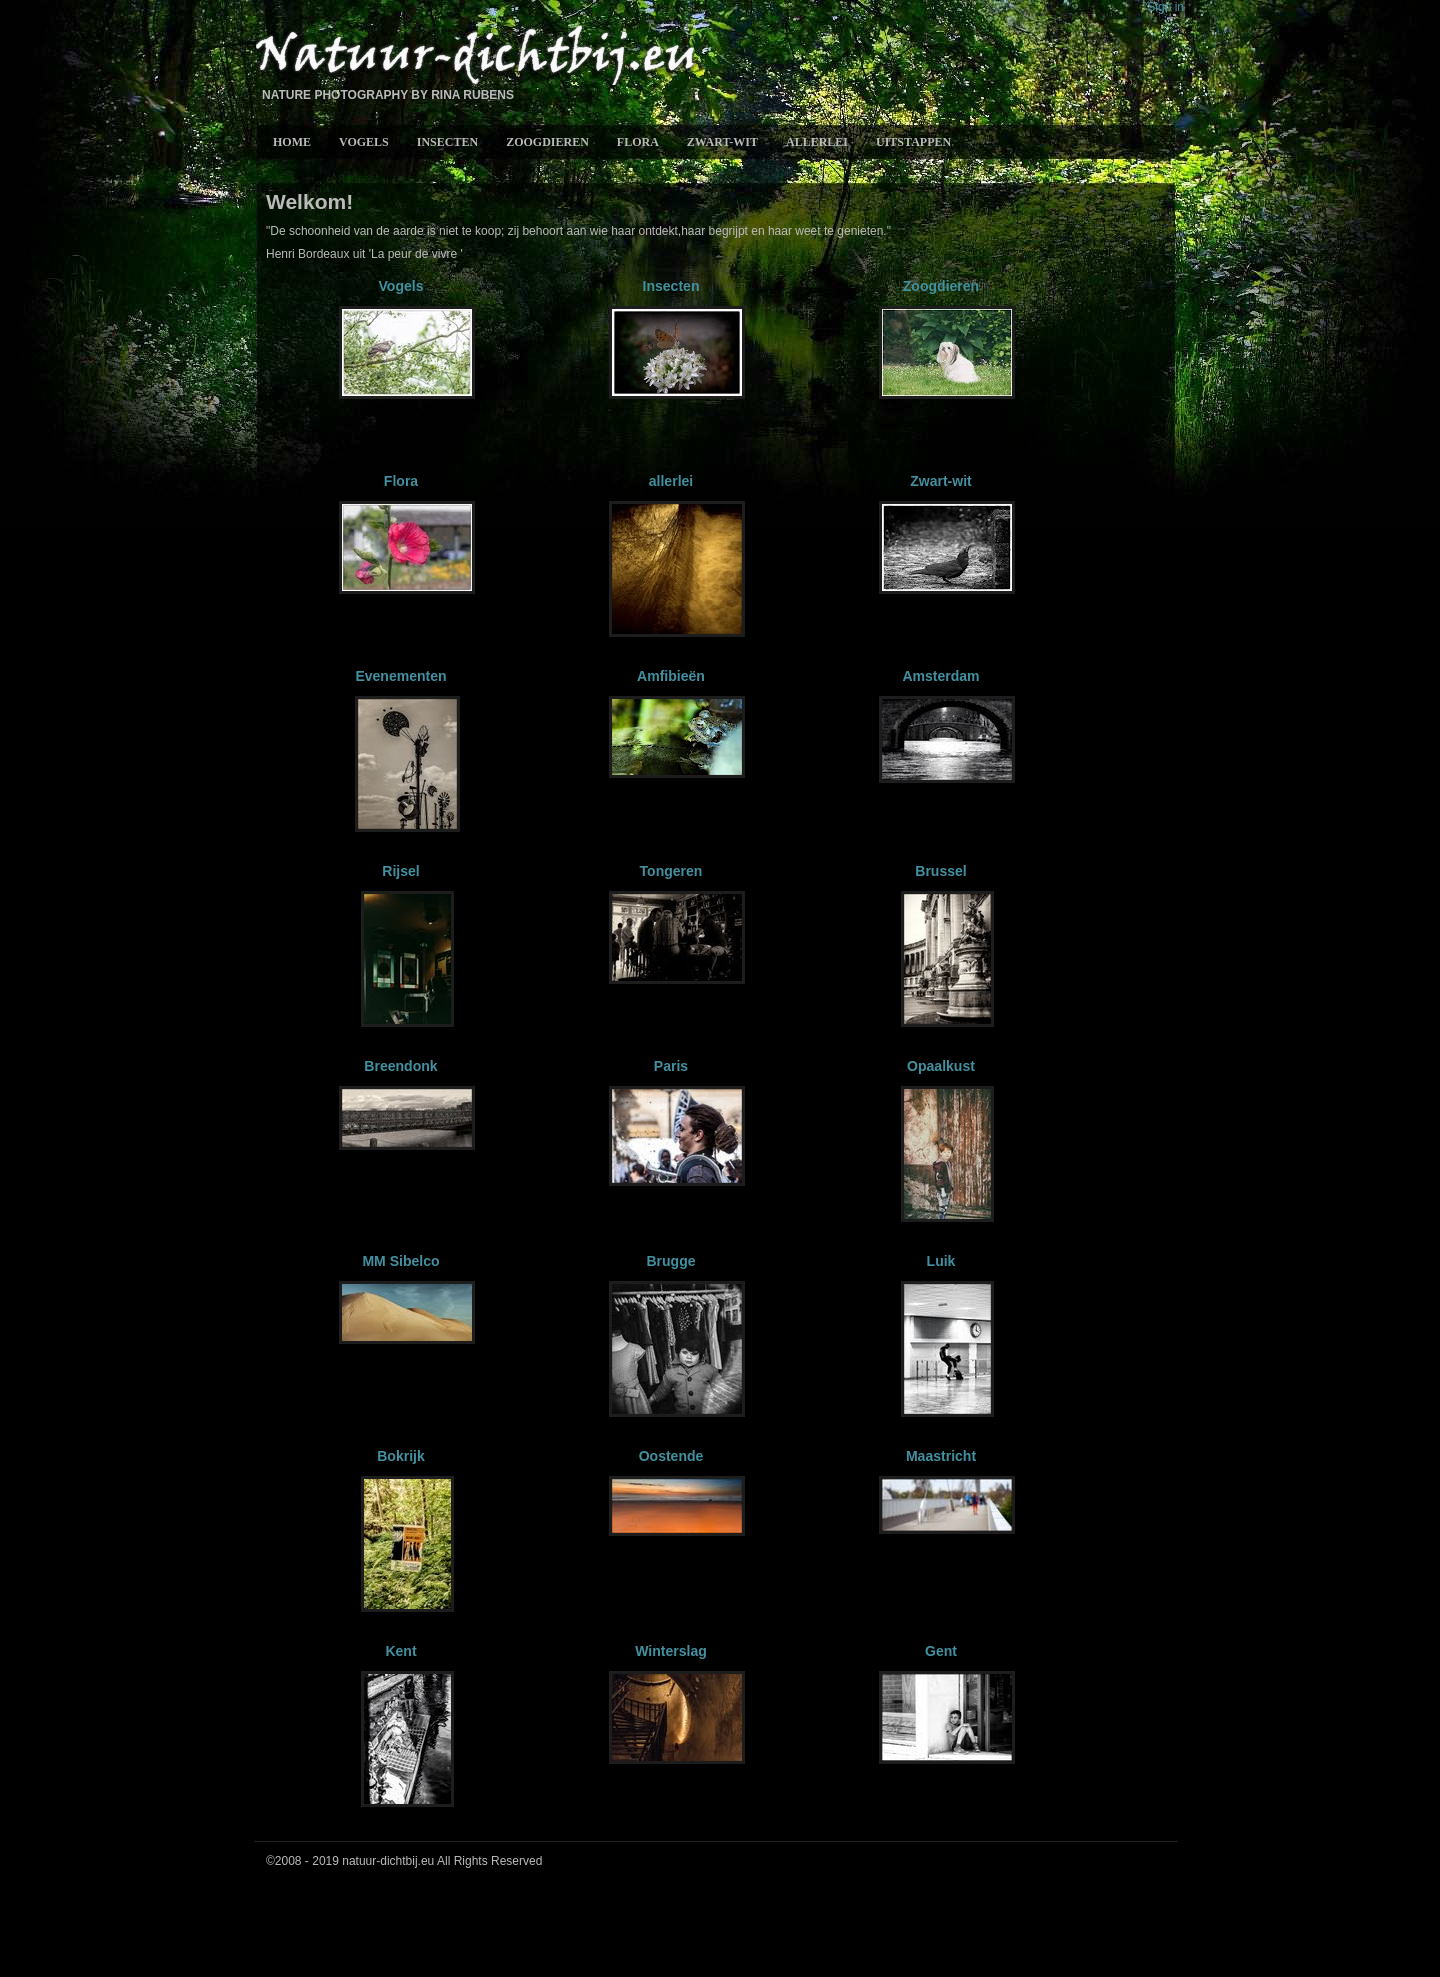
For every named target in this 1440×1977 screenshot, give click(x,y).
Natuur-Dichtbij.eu (474, 56)
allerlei (817, 142)
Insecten (447, 142)
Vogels (364, 142)
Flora (638, 142)
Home (292, 142)
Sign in (1165, 7)
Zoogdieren (547, 142)
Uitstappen (913, 142)
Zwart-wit (722, 142)
